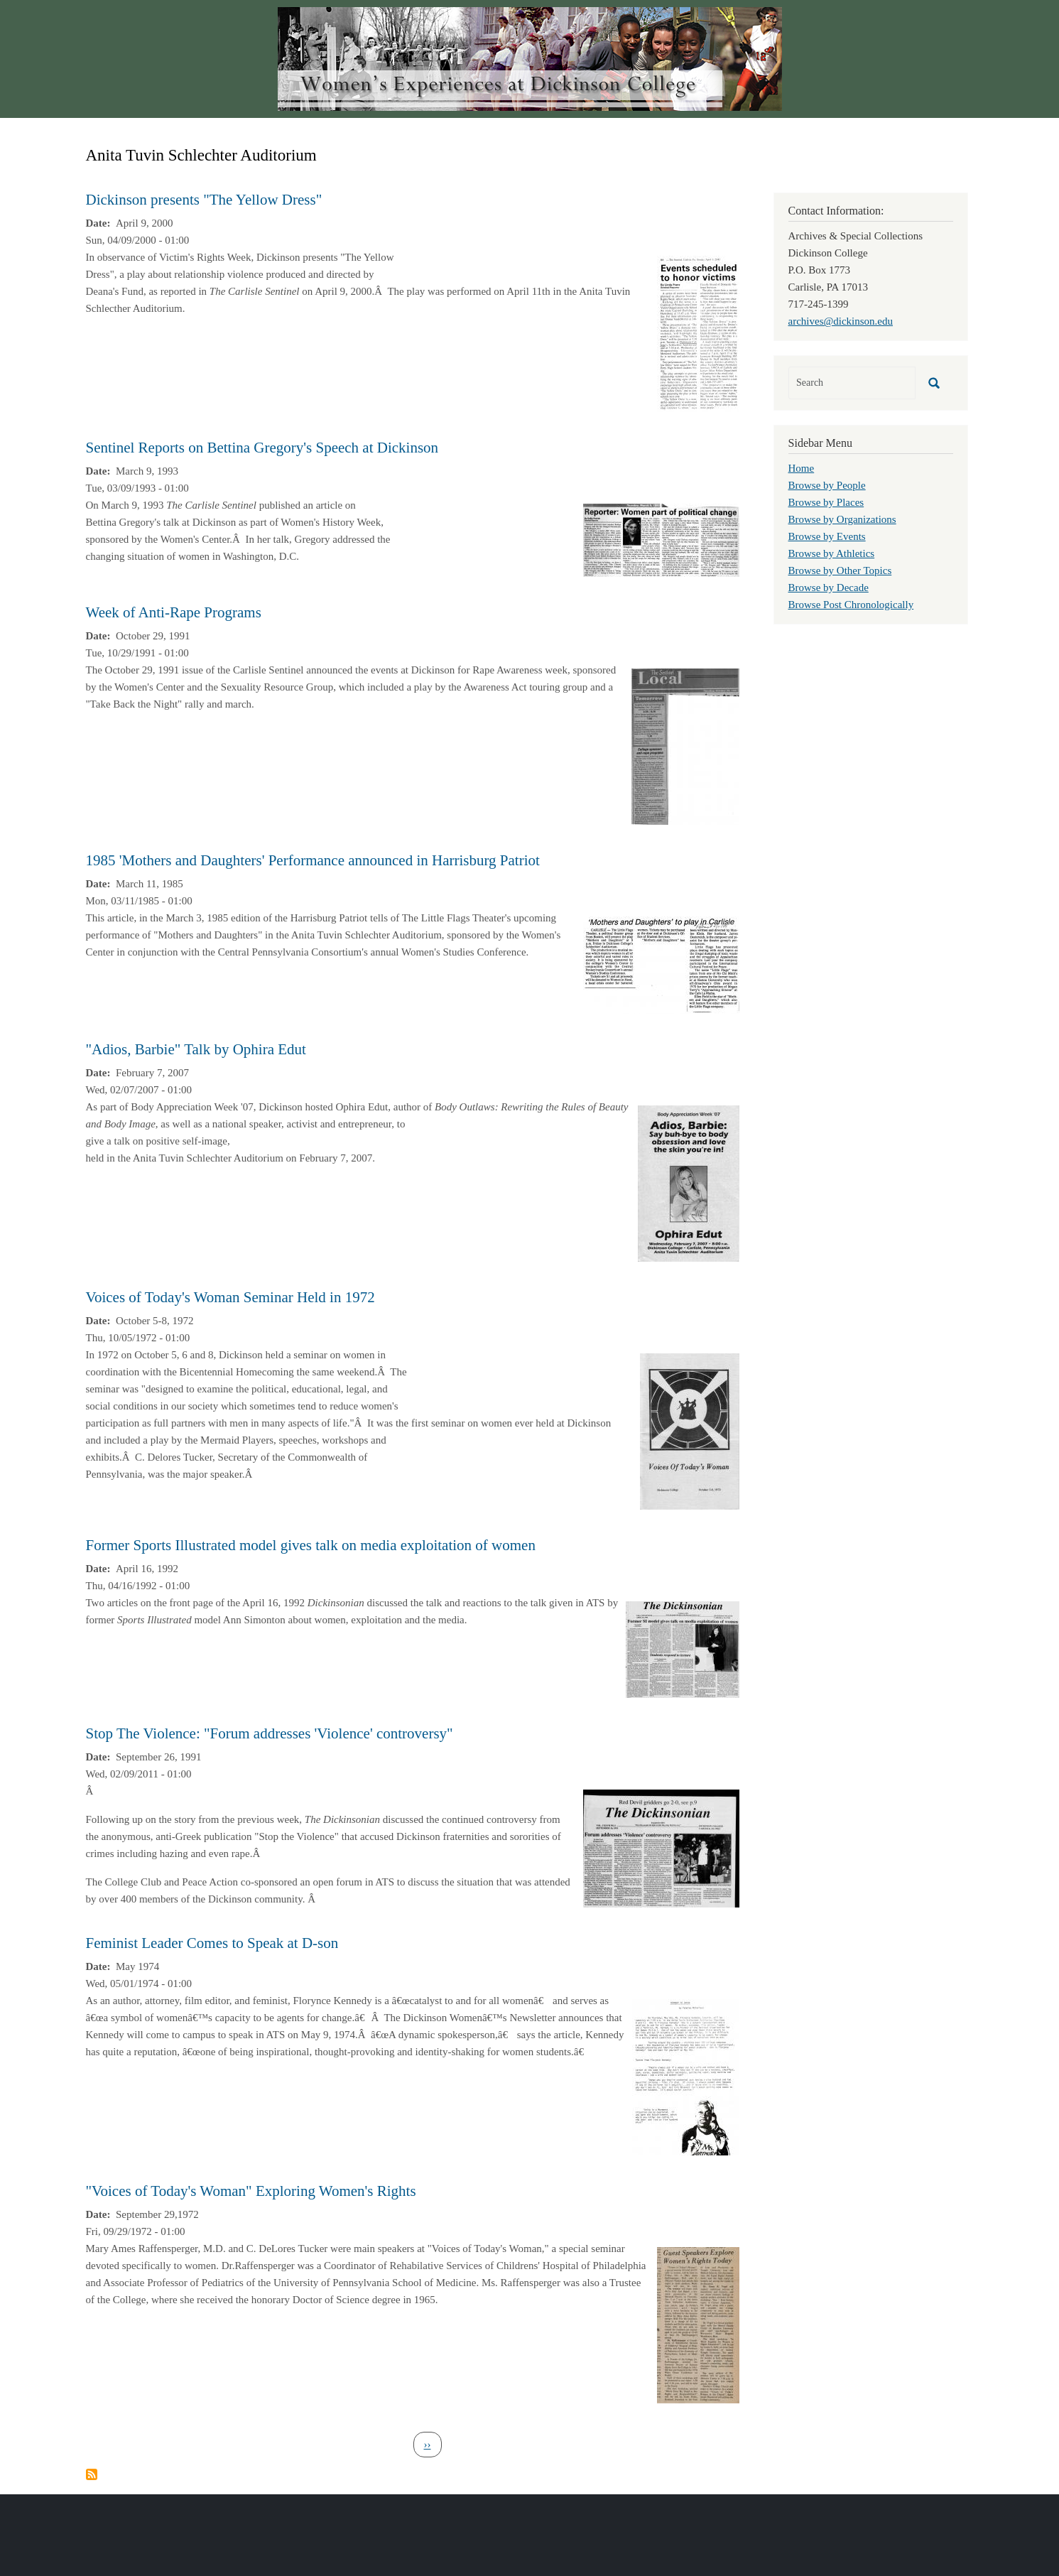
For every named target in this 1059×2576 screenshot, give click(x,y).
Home (801, 468)
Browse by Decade (828, 587)
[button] (698, 332)
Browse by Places (826, 502)
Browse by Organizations (842, 519)
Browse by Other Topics (840, 570)
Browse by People (827, 485)
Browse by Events (827, 536)
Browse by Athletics (831, 553)
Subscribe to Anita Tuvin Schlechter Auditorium (91, 2474)
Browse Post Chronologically (851, 604)
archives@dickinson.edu (841, 321)
